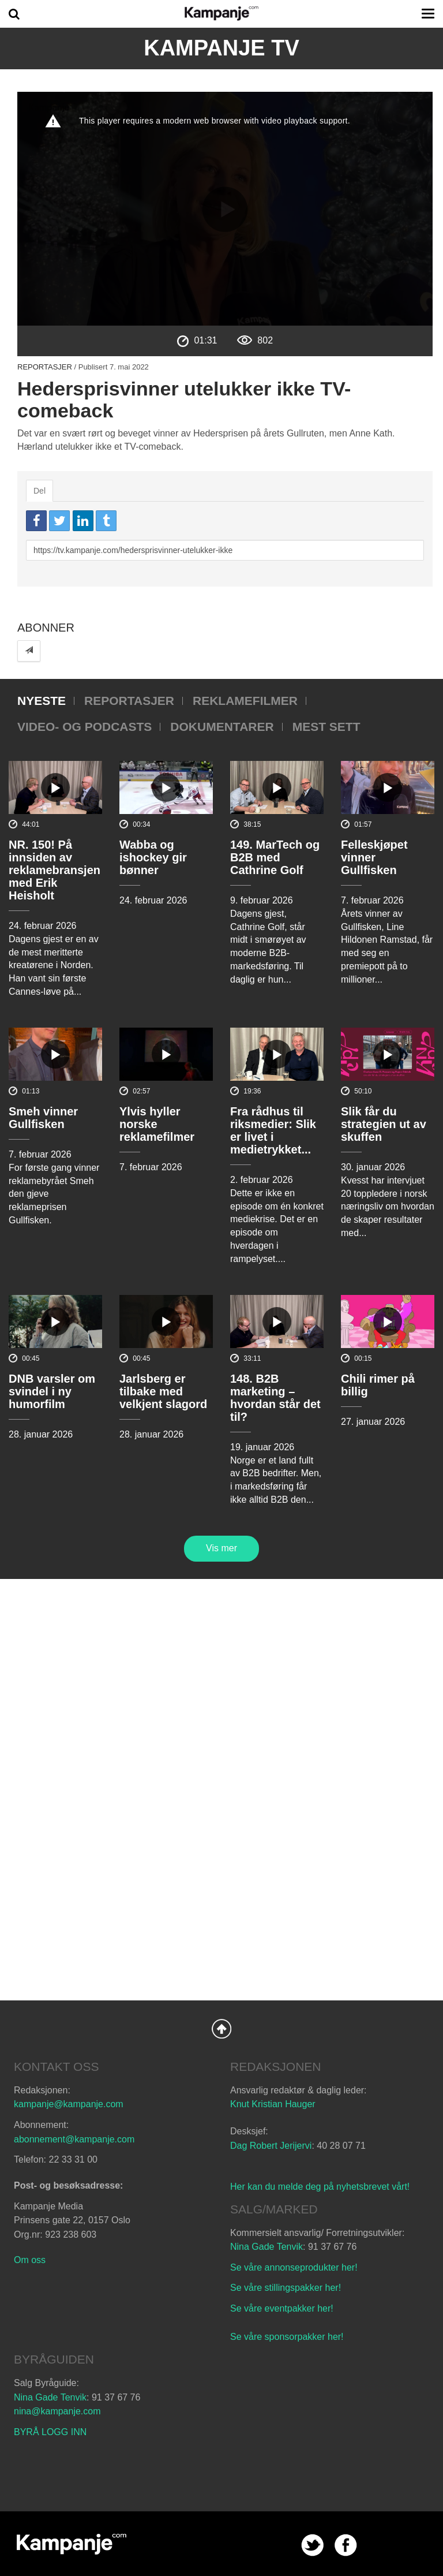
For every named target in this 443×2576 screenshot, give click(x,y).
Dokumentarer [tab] (221, 726)
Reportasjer (44, 367)
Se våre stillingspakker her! (287, 2288)
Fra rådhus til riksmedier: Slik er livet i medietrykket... (273, 1130)
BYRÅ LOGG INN (50, 2432)
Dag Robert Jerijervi (270, 2146)
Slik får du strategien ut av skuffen (383, 1124)
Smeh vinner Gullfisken (43, 1117)
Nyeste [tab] (41, 700)
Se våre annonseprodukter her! (294, 2267)
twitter (312, 2545)
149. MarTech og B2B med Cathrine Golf (275, 857)
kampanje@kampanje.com (68, 2104)
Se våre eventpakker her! (281, 2308)
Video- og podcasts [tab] (84, 726)
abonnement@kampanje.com (74, 2139)
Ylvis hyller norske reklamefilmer (156, 1124)
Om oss (30, 2260)
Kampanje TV (221, 48)
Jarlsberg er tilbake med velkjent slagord (163, 1391)
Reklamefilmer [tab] (245, 700)
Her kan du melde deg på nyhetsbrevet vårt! (320, 2187)
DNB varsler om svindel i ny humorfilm (52, 1391)
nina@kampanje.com (57, 2411)
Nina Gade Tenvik (266, 2247)
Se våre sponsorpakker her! (287, 2337)
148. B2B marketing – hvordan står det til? (275, 1397)
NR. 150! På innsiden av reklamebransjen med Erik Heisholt (54, 870)
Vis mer (221, 1548)
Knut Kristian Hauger (273, 2104)
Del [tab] (39, 490)
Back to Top (221, 2029)
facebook (346, 2545)
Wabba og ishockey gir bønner (153, 857)
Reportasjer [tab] (129, 700)
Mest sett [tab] (326, 726)
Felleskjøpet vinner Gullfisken (374, 857)
